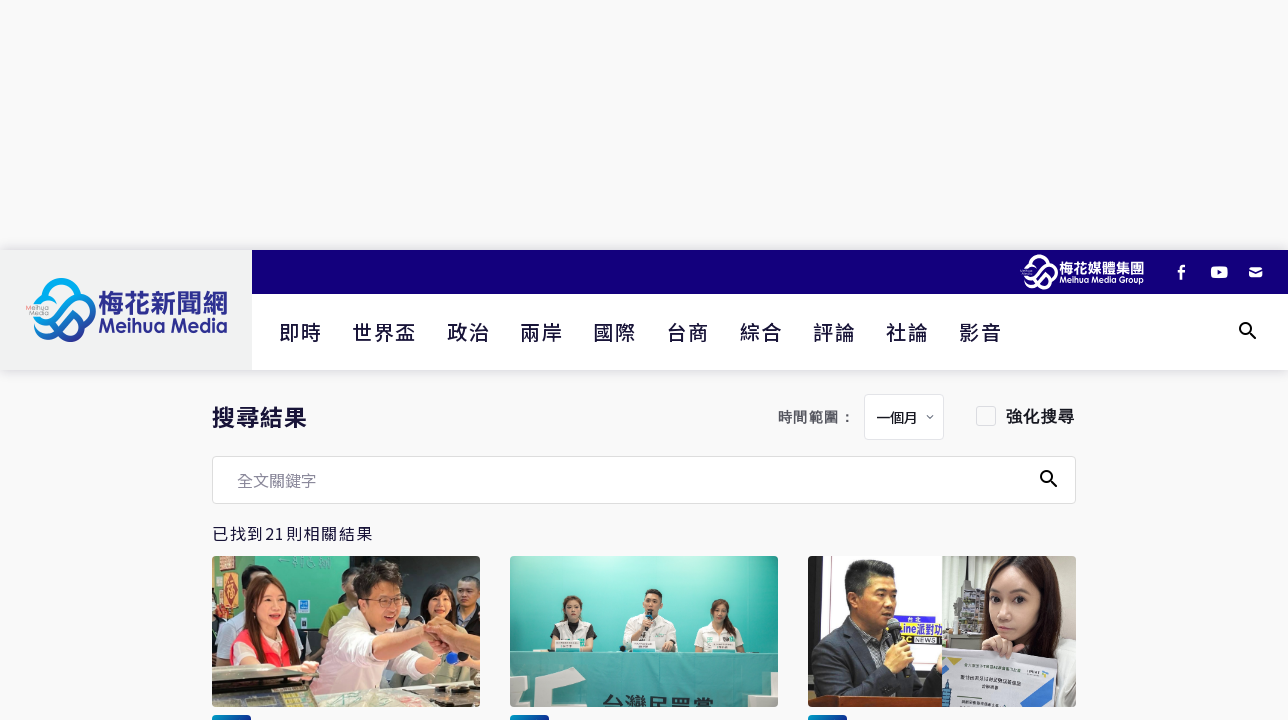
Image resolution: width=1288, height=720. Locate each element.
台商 (688, 331)
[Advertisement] (644, 125)
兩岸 (541, 331)
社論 (907, 331)
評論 (834, 331)
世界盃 (384, 331)
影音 (980, 331)
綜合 (761, 331)
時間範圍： (817, 417)
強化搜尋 (1041, 416)
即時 (300, 331)
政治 (468, 331)
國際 (614, 331)
